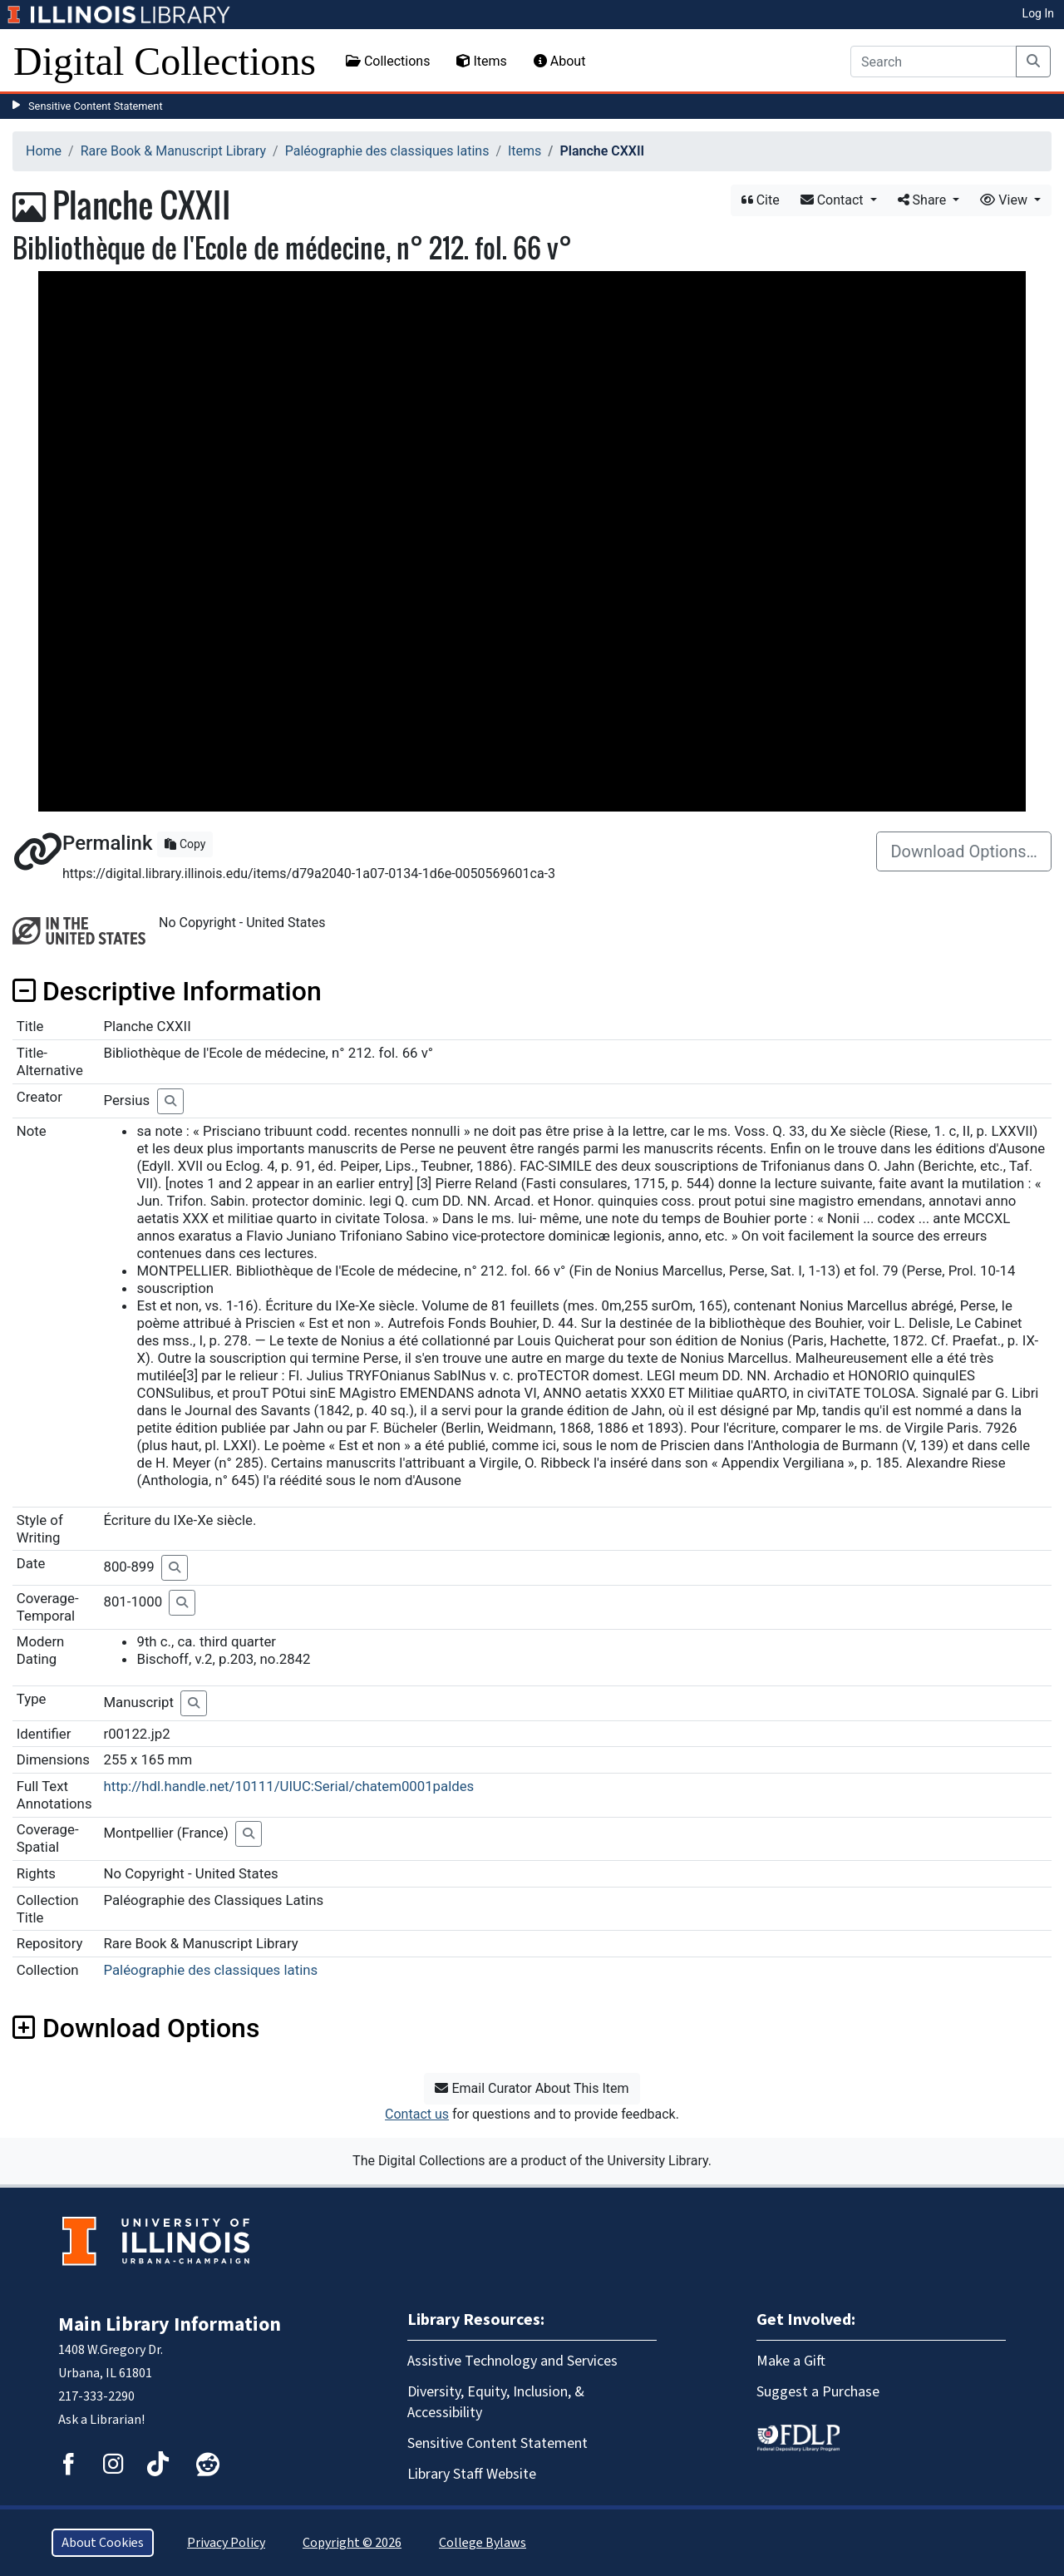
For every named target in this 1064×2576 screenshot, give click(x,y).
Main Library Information (169, 2324)
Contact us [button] (417, 2114)
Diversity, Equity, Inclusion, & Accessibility (495, 2402)
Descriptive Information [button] (167, 991)
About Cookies (103, 2543)
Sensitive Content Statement (95, 106)
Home (44, 151)
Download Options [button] (135, 2028)
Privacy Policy (226, 2543)
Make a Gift (790, 2361)
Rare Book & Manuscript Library (173, 151)
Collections (388, 61)
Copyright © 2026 (352, 2543)
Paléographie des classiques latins (387, 151)
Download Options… (963, 851)
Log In (1038, 13)
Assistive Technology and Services (512, 2361)
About (560, 61)
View (1005, 200)
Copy (185, 844)
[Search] (933, 61)
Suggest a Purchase (817, 2391)
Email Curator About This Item (531, 2088)
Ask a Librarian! (101, 2420)
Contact (833, 200)
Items (481, 61)
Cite (760, 200)
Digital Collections (164, 61)
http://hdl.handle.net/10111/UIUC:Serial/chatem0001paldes (288, 1786)
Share (924, 200)
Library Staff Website (471, 2474)
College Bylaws (482, 2543)
